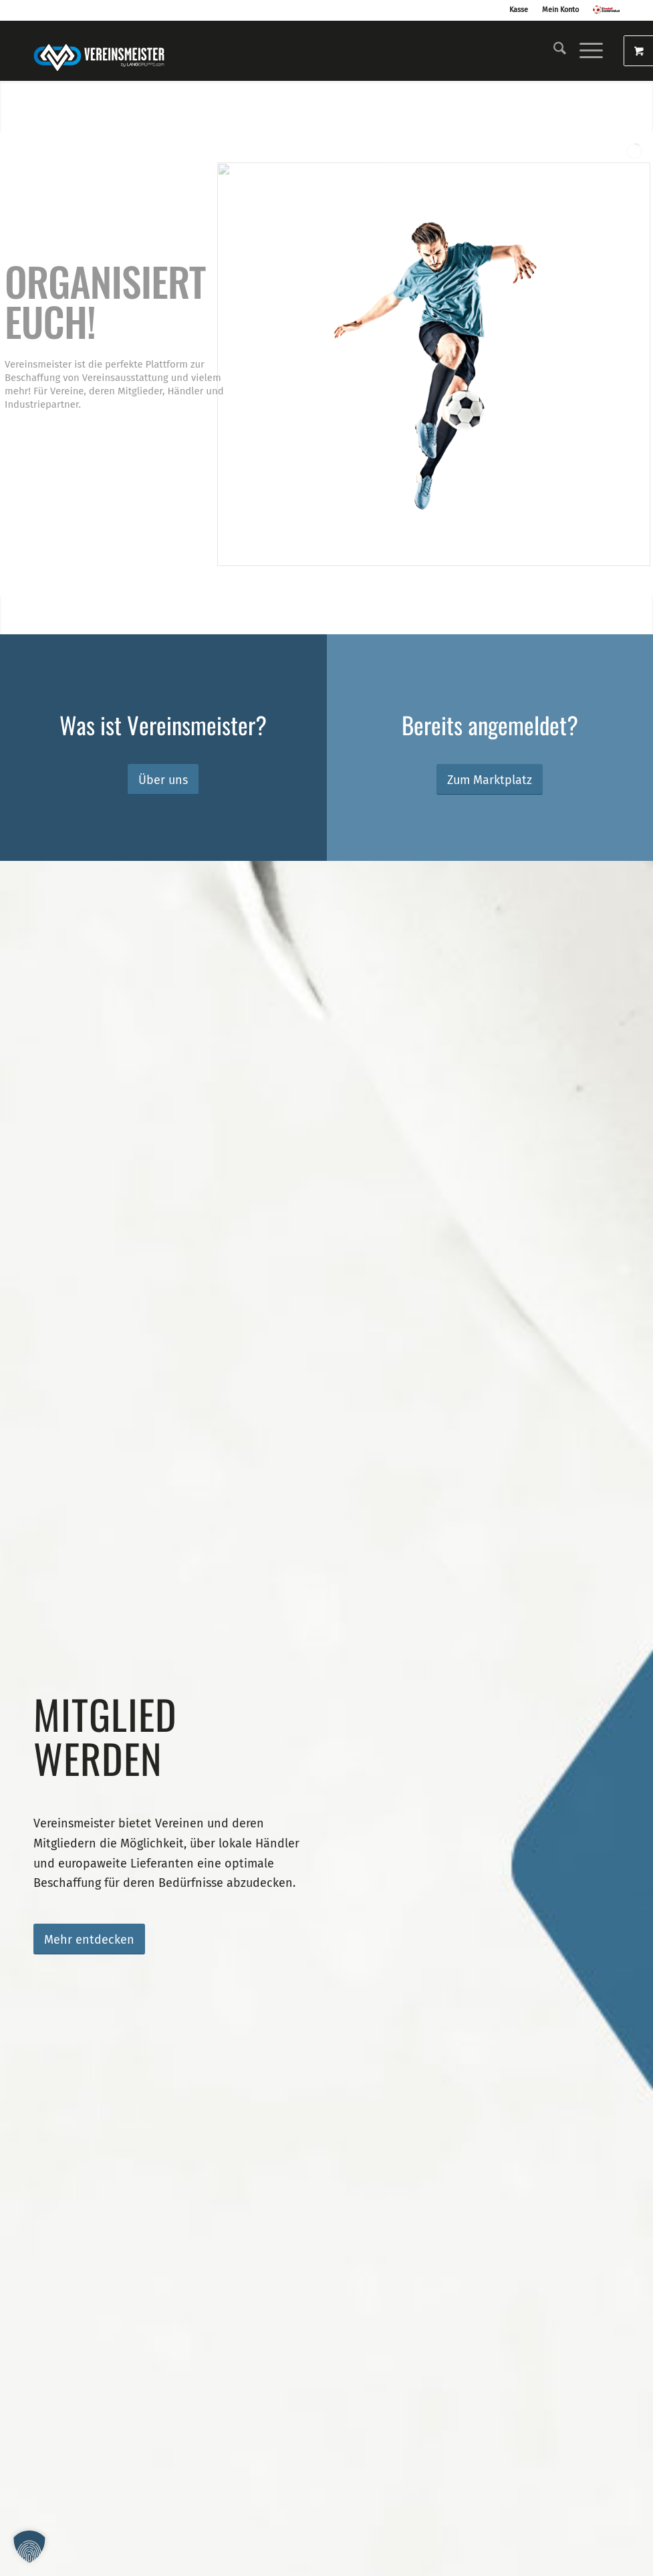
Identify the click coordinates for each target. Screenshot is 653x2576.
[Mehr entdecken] (89, 1939)
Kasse (518, 9)
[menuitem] (553, 51)
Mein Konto (560, 9)
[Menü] (584, 51)
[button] (29, 2546)
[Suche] (553, 51)
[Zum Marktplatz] (489, 779)
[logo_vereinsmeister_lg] (98, 51)
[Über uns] (163, 779)
